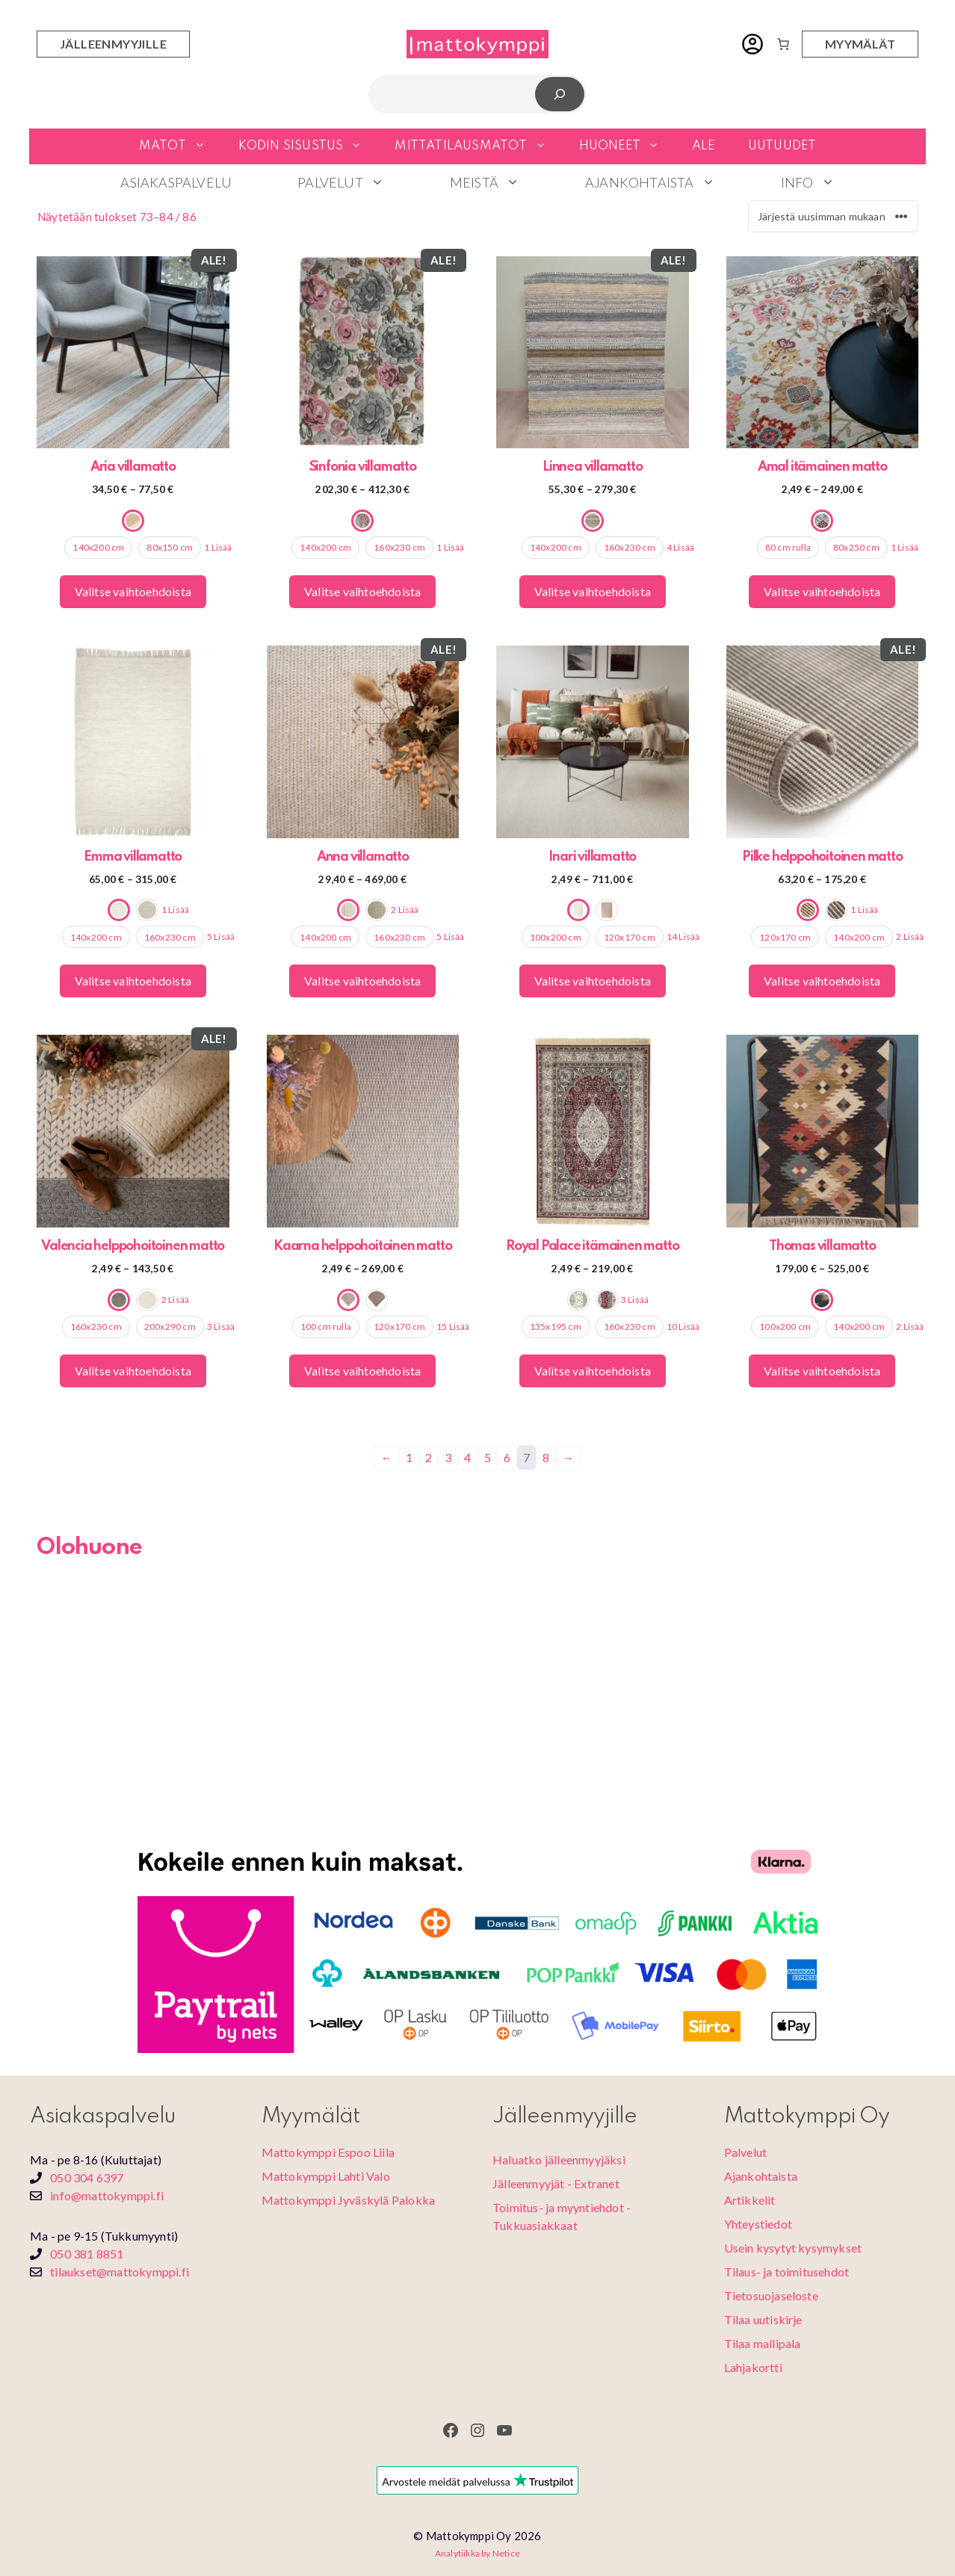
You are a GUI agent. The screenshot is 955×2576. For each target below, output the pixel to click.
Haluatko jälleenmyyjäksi (558, 2159)
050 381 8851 (86, 2254)
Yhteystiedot (758, 2224)
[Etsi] (559, 94)
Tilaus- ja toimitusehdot (787, 2271)
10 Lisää (683, 1326)
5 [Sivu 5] (487, 1457)
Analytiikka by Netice (477, 2553)
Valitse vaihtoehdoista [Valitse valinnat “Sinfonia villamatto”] (362, 591)
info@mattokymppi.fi (107, 2195)
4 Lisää (680, 547)
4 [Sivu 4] (467, 1457)
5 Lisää (221, 936)
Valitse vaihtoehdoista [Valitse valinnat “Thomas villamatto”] (822, 1370)
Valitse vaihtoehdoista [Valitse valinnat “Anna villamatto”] (362, 980)
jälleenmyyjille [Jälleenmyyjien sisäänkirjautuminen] (113, 44)
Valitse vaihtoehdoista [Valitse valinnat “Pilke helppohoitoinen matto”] (822, 980)
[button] (204, 146)
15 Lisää (453, 1326)
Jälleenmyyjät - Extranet (555, 2183)
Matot (180, 146)
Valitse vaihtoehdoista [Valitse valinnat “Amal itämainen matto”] (822, 591)
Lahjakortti (753, 2367)
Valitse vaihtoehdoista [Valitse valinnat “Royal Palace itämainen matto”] (592, 1370)
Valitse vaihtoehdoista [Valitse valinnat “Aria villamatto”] (133, 591)
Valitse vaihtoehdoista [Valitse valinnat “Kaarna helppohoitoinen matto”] (362, 1370)
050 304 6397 (86, 2177)
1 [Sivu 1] (409, 1457)
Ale (703, 146)
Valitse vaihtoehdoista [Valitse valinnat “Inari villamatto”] (592, 980)
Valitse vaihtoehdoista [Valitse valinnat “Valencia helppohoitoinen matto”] (133, 1370)
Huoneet (627, 146)
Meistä (501, 182)
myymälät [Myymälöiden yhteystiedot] (860, 44)
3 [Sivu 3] (448, 1457)
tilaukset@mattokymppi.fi (119, 2271)
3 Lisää (221, 1326)
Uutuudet (782, 146)
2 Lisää (404, 909)
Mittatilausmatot (478, 146)
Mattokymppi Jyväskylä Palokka (349, 2200)
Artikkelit (750, 2200)
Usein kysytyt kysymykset (793, 2248)
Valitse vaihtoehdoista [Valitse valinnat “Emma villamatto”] (133, 980)
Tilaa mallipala (762, 2343)
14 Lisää (683, 936)
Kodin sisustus (308, 146)
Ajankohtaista (666, 182)
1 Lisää (218, 547)
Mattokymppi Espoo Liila (328, 2152)
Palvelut (357, 182)
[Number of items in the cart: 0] (783, 44)
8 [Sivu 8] (546, 1457)
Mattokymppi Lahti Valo (326, 2176)
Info (824, 182)
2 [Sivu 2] (428, 1457)
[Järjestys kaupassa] (833, 216)
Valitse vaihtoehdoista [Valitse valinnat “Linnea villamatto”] (592, 591)
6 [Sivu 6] (507, 1457)
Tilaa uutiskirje (763, 2319)
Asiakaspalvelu (176, 182)
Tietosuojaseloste (771, 2295)
